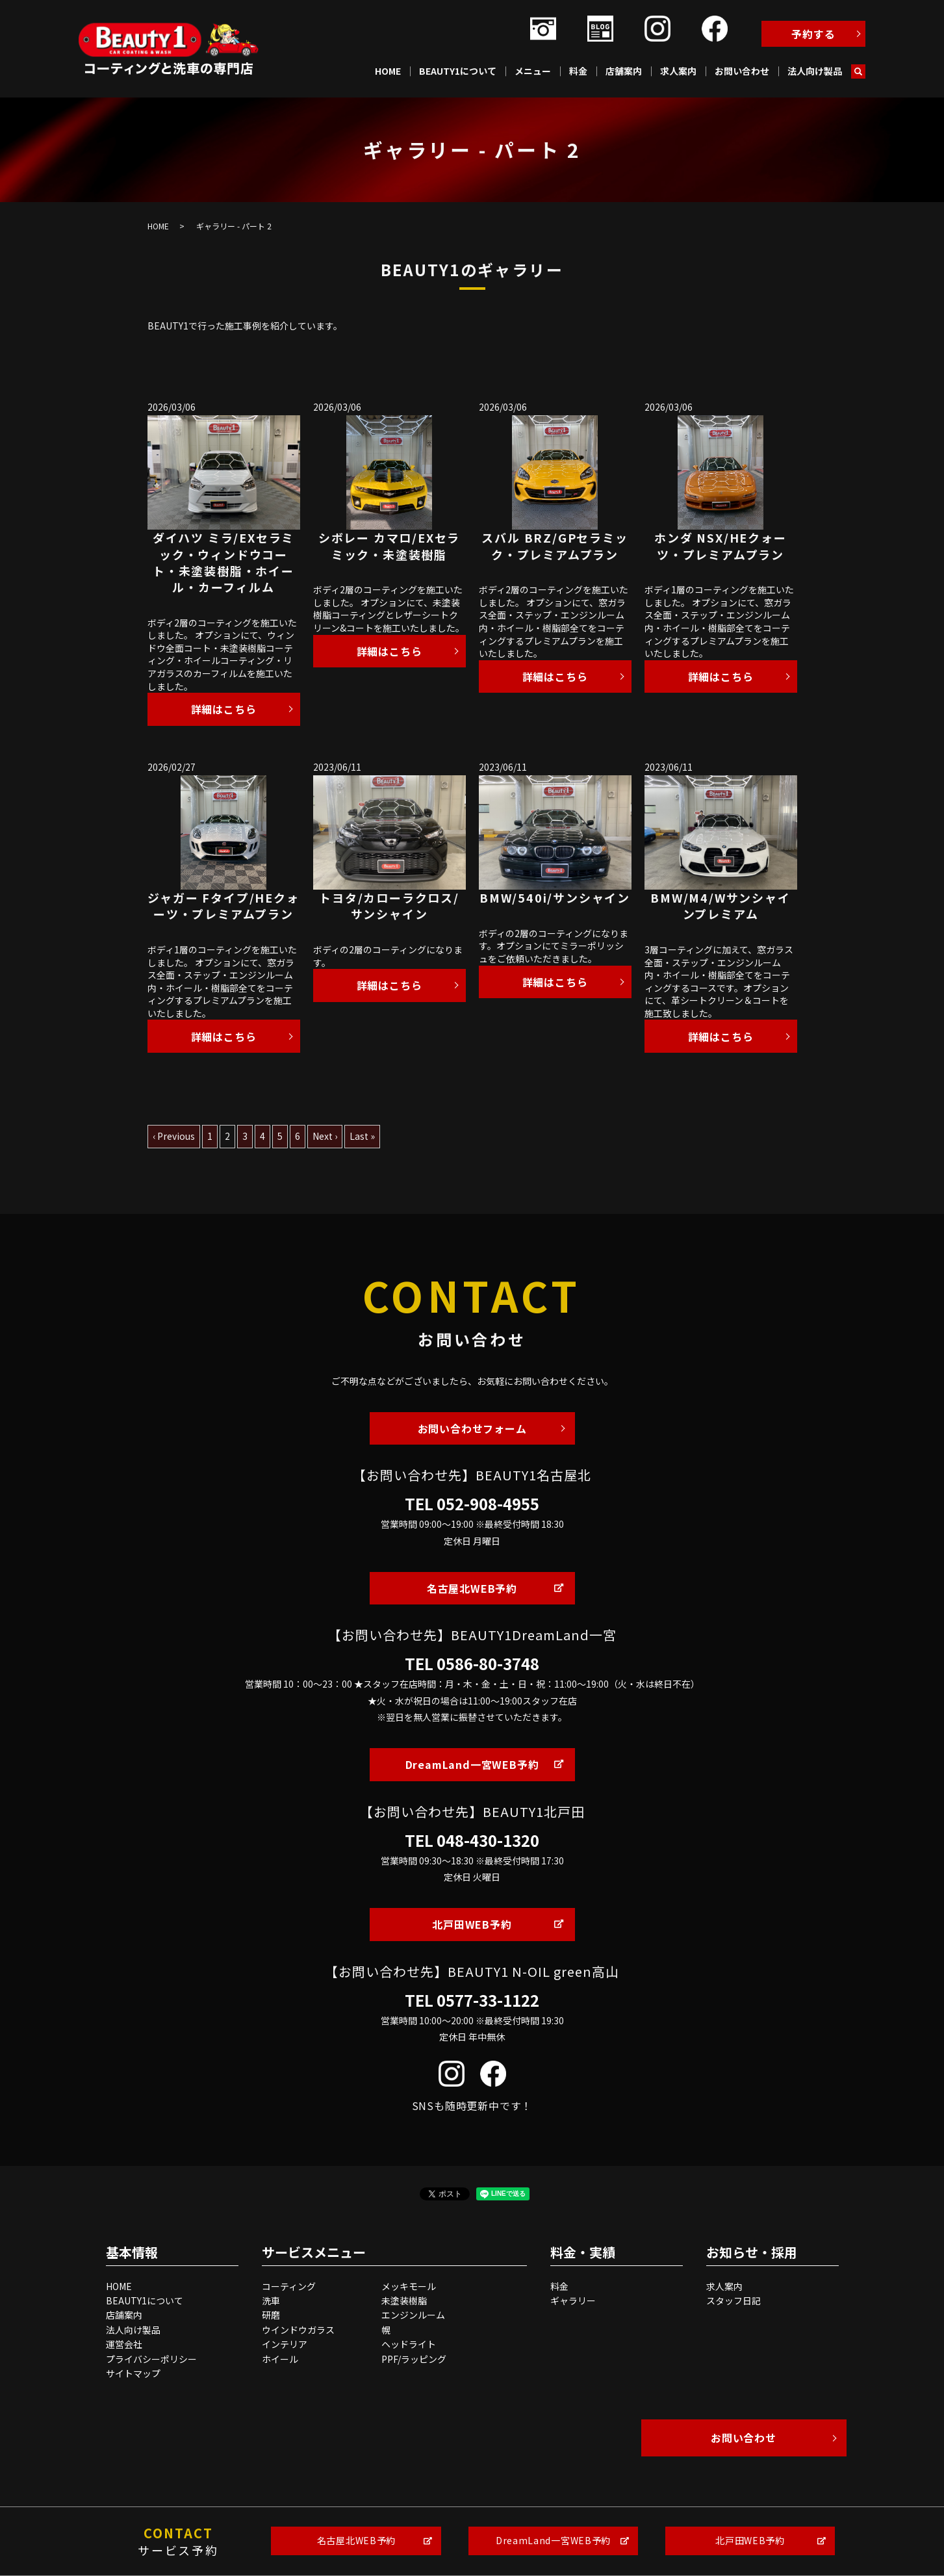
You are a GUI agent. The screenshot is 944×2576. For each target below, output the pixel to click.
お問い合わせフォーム (472, 1428)
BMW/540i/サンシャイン (554, 897)
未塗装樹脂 (404, 2300)
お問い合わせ (742, 70)
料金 (578, 70)
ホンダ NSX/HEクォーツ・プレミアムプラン (720, 545)
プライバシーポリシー (151, 2358)
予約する (813, 34)
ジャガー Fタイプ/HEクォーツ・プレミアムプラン (223, 905)
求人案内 (678, 70)
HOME (388, 70)
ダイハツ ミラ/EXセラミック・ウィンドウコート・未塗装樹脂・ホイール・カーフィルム (223, 562)
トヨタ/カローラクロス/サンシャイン (389, 905)
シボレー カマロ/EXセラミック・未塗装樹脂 (389, 545)
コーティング (289, 2286)
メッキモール (408, 2286)
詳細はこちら (224, 709)
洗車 (271, 2300)
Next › (325, 1135)
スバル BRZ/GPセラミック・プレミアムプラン (554, 545)
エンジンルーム (413, 2314)
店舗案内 (624, 70)
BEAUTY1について (457, 70)
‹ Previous (174, 1135)
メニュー (533, 70)
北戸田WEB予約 (471, 1924)
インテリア (284, 2344)
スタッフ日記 (733, 2300)
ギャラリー (573, 2300)
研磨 (271, 2314)
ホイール (280, 2358)
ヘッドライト (408, 2344)
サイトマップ (133, 2373)
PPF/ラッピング (413, 2358)
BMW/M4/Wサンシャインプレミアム (720, 905)
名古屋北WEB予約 (472, 1588)
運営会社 (124, 2344)
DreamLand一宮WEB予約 (472, 1764)
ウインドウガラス (298, 2329)
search (858, 71)
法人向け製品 (814, 70)
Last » (362, 1135)
